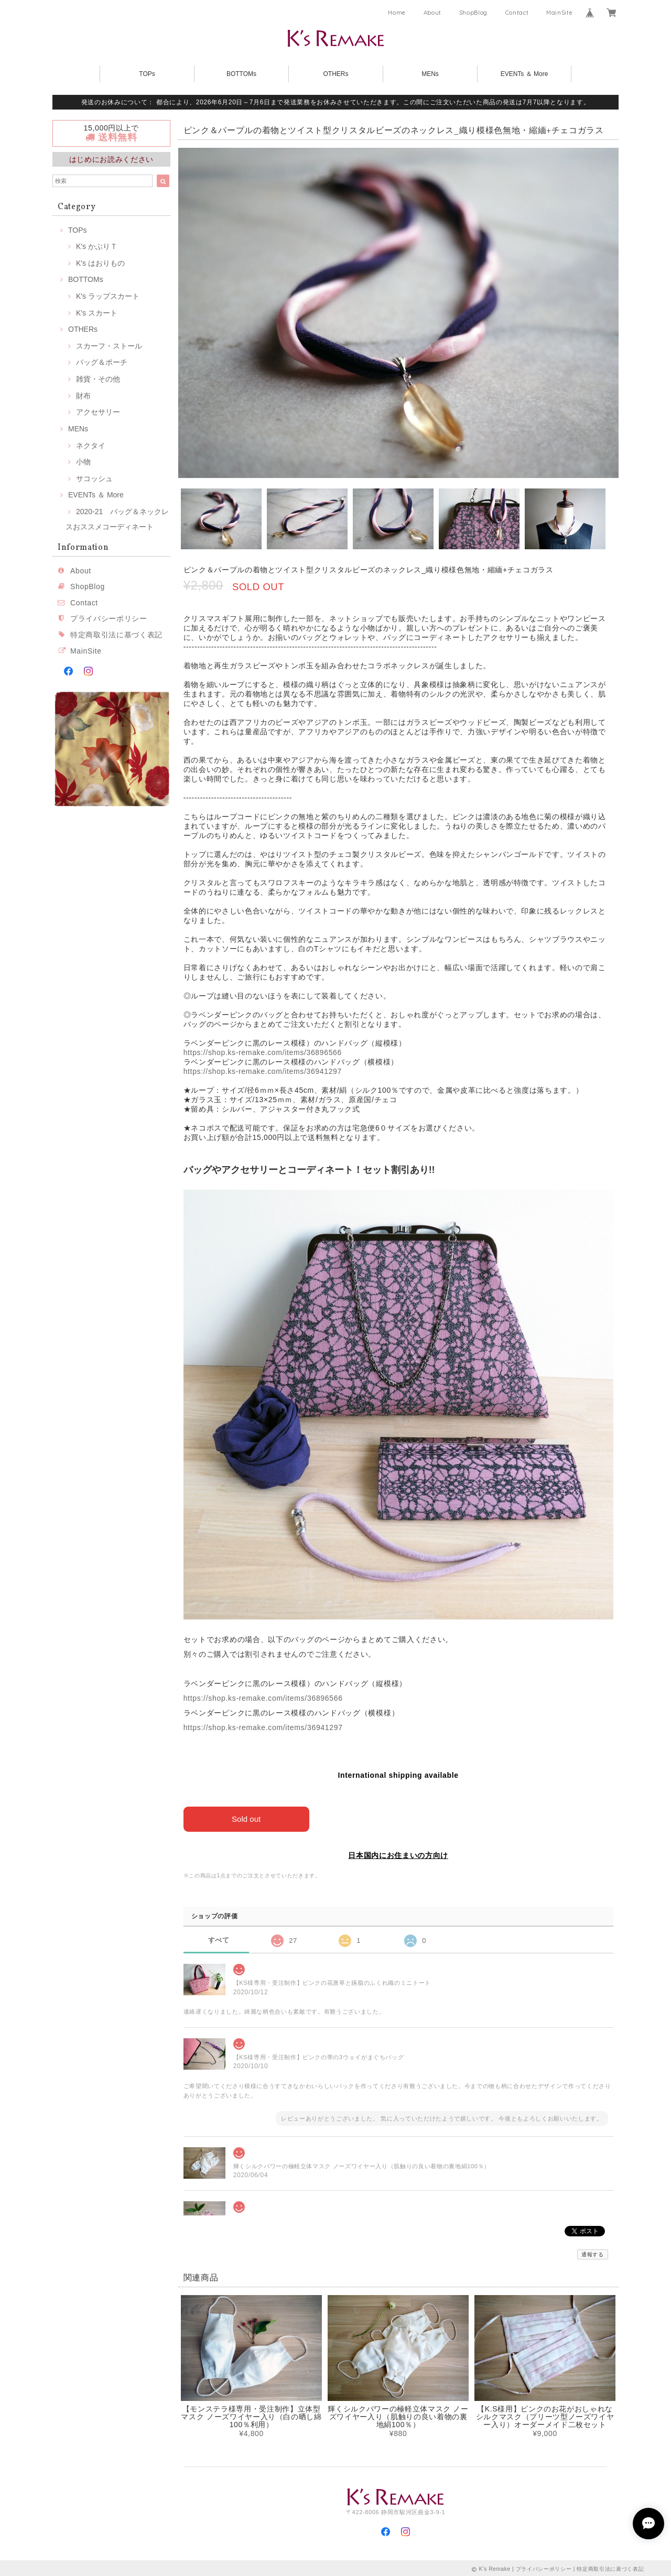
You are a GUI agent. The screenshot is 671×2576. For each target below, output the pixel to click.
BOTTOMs (241, 74)
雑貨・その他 (98, 379)
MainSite (559, 12)
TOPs (147, 74)
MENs (430, 74)
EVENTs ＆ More (524, 74)
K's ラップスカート (107, 296)
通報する (592, 2254)
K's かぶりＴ (96, 246)
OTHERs (336, 74)
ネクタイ (90, 445)
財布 (83, 396)
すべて (219, 1940)
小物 (83, 462)
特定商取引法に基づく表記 (116, 635)
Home (397, 12)
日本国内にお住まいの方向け (398, 1855)
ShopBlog (473, 12)
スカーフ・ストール (109, 346)
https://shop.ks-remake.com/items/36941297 (262, 1071)
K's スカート (96, 313)
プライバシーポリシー (108, 618)
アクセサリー (98, 412)
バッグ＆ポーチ (101, 362)
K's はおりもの (100, 263)
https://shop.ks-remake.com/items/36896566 (262, 1052)
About (432, 12)
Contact (517, 12)
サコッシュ (94, 478)
